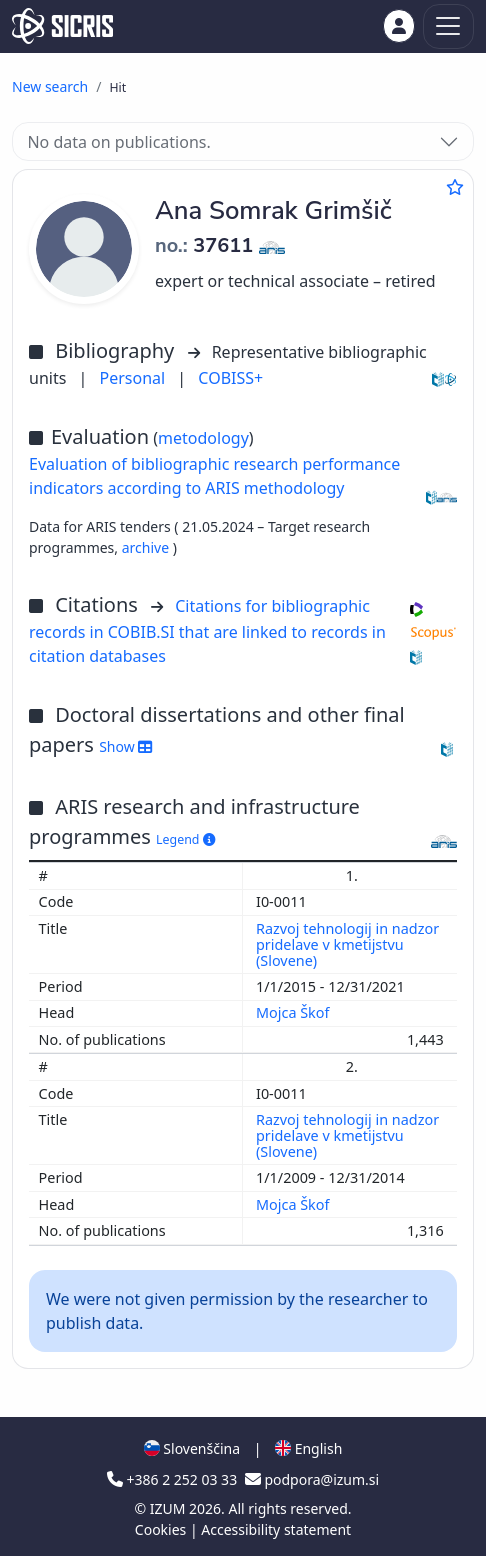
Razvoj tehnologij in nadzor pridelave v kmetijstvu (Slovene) (347, 944)
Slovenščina (192, 1448)
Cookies (162, 1529)
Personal (135, 378)
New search (50, 86)
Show (125, 746)
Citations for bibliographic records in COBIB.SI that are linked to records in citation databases (207, 631)
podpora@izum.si (312, 1479)
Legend (185, 839)
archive (147, 547)
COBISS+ (230, 378)
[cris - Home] (62, 26)
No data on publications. (118, 142)
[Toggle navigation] (448, 26)
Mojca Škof (294, 1012)
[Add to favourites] (455, 187)
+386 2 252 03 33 (174, 1479)
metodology (203, 438)
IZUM (169, 1508)
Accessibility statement (276, 1529)
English (308, 1448)
